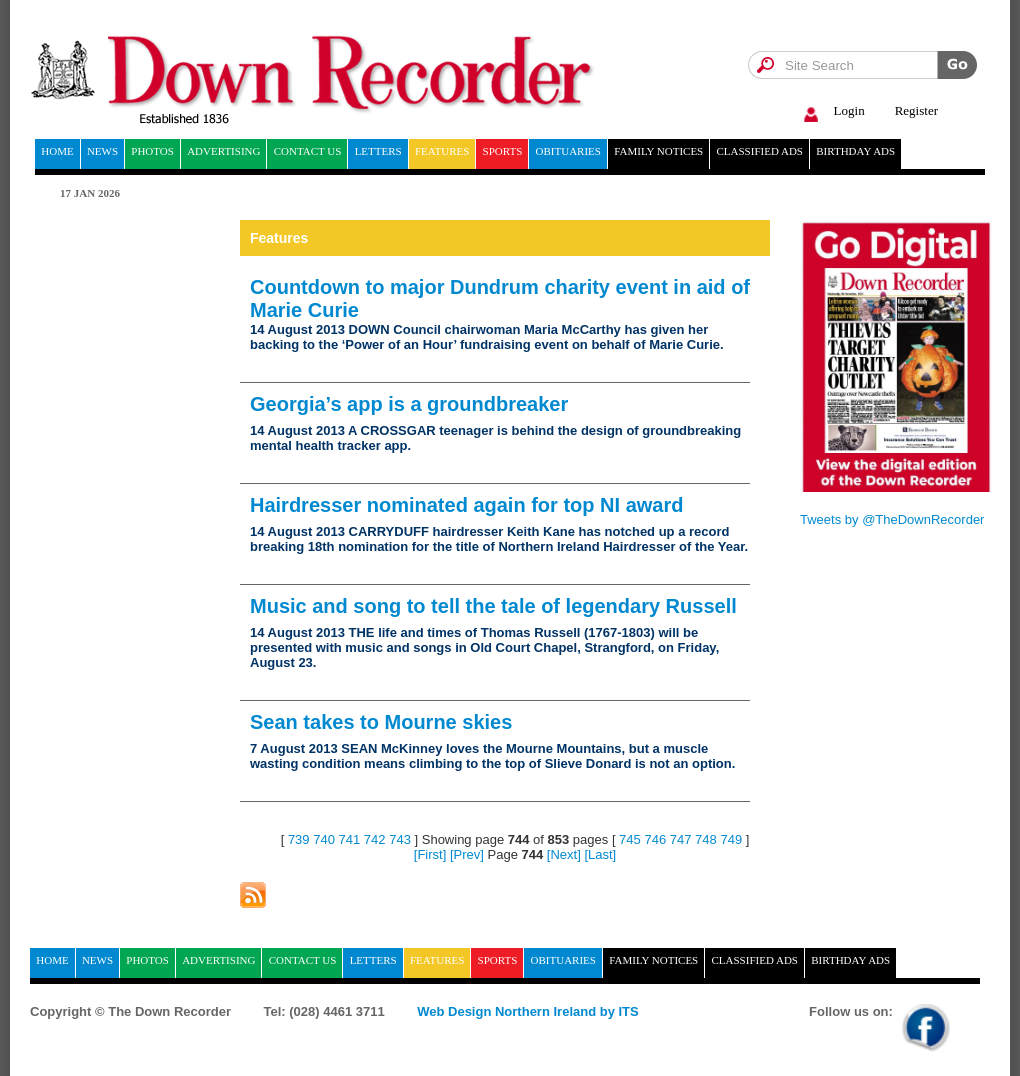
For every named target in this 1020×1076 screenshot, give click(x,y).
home (57, 151)
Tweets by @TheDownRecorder (892, 519)
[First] (430, 854)
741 (350, 839)
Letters (378, 151)
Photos (152, 151)
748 (706, 839)
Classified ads (759, 151)
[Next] (564, 854)
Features (442, 151)
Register (916, 110)
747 (681, 839)
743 (400, 839)
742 (375, 839)
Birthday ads (855, 151)
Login (831, 111)
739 (299, 839)
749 (731, 839)
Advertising (223, 151)
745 (630, 839)
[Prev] (467, 854)
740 (324, 839)
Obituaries (568, 151)
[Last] (600, 854)
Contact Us (308, 151)
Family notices (658, 151)
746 (655, 839)
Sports (503, 151)
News (102, 151)
